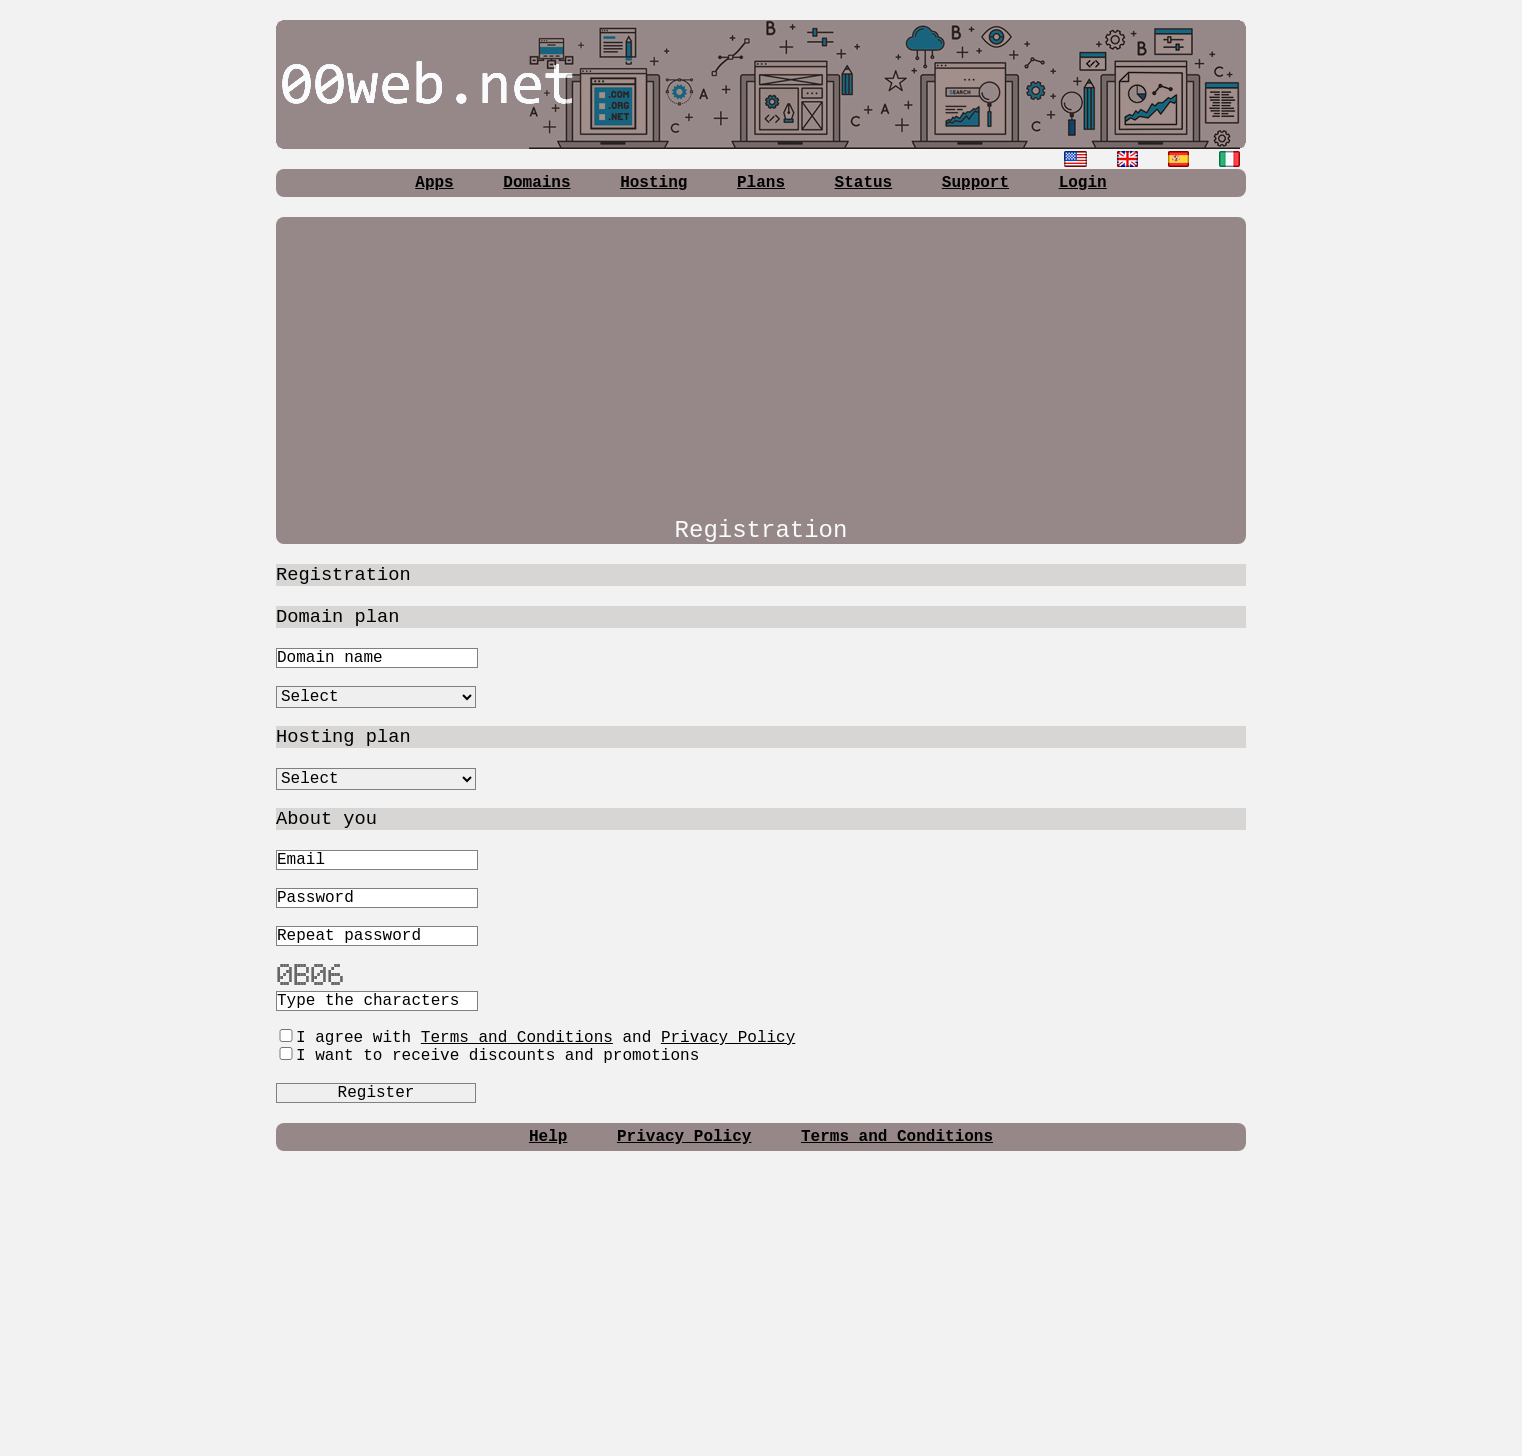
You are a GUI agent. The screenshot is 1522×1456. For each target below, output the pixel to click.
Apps (434, 183)
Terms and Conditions (517, 1038)
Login (1083, 183)
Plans (761, 183)
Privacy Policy (728, 1038)
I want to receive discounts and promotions (487, 1056)
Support (975, 183)
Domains (536, 183)
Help (548, 1137)
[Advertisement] (761, 357)
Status (864, 183)
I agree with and (535, 1038)
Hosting (653, 183)
